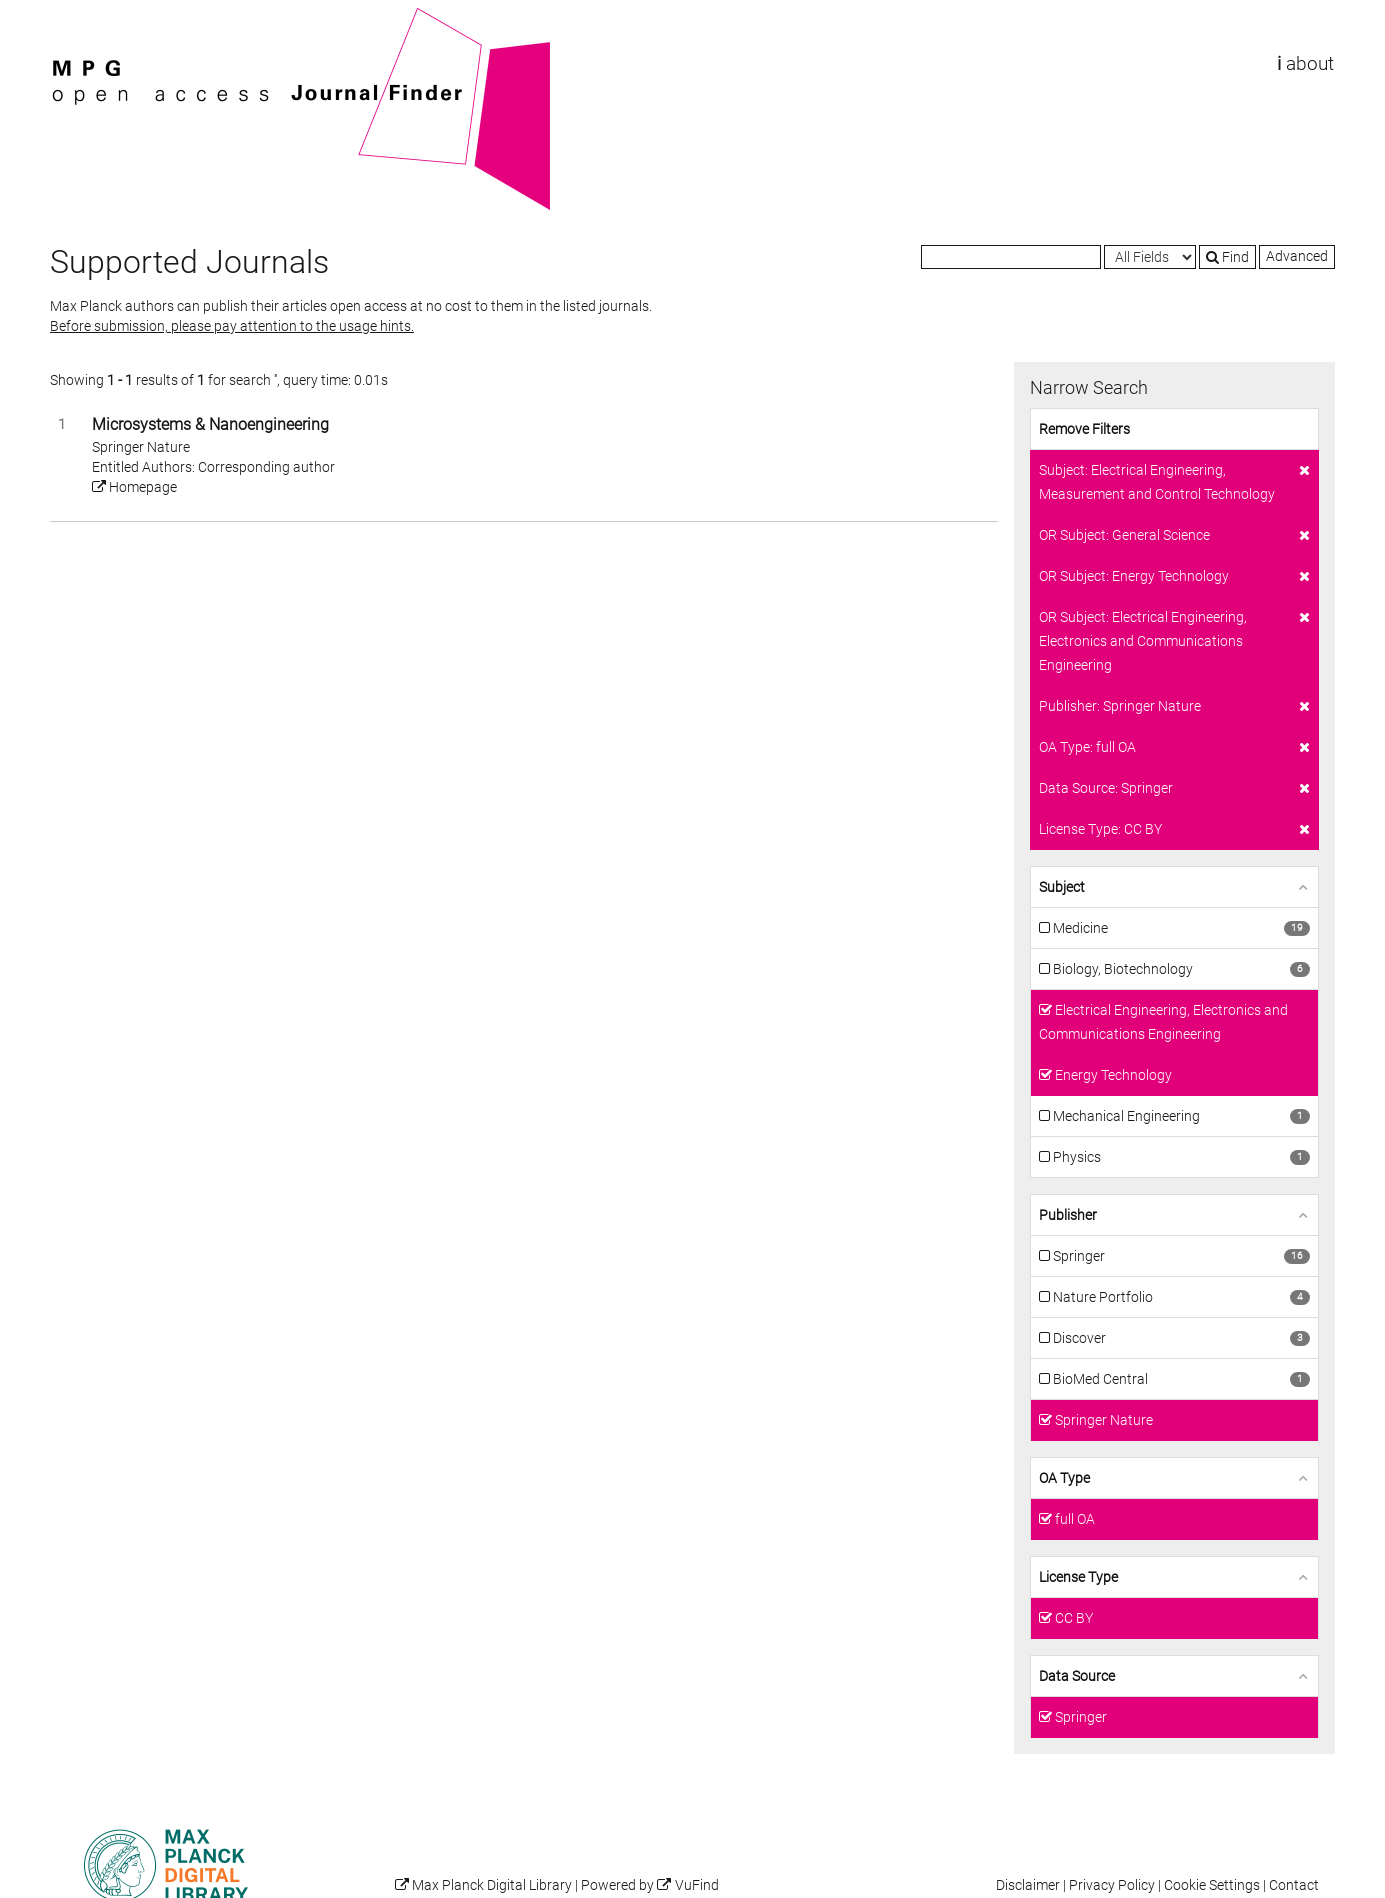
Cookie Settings (1212, 1885)
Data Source (1077, 1676)
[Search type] (1150, 257)
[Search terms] (1011, 257)
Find (1227, 257)
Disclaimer (1028, 1885)
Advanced (1297, 256)
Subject (1062, 887)
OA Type (1064, 1478)
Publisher (1068, 1215)
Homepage (134, 487)
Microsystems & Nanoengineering (210, 424)
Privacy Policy (1112, 1885)
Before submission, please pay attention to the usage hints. (232, 326)
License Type (1078, 1577)
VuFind (81, 17)
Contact (1294, 1885)
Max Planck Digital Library (492, 1885)
